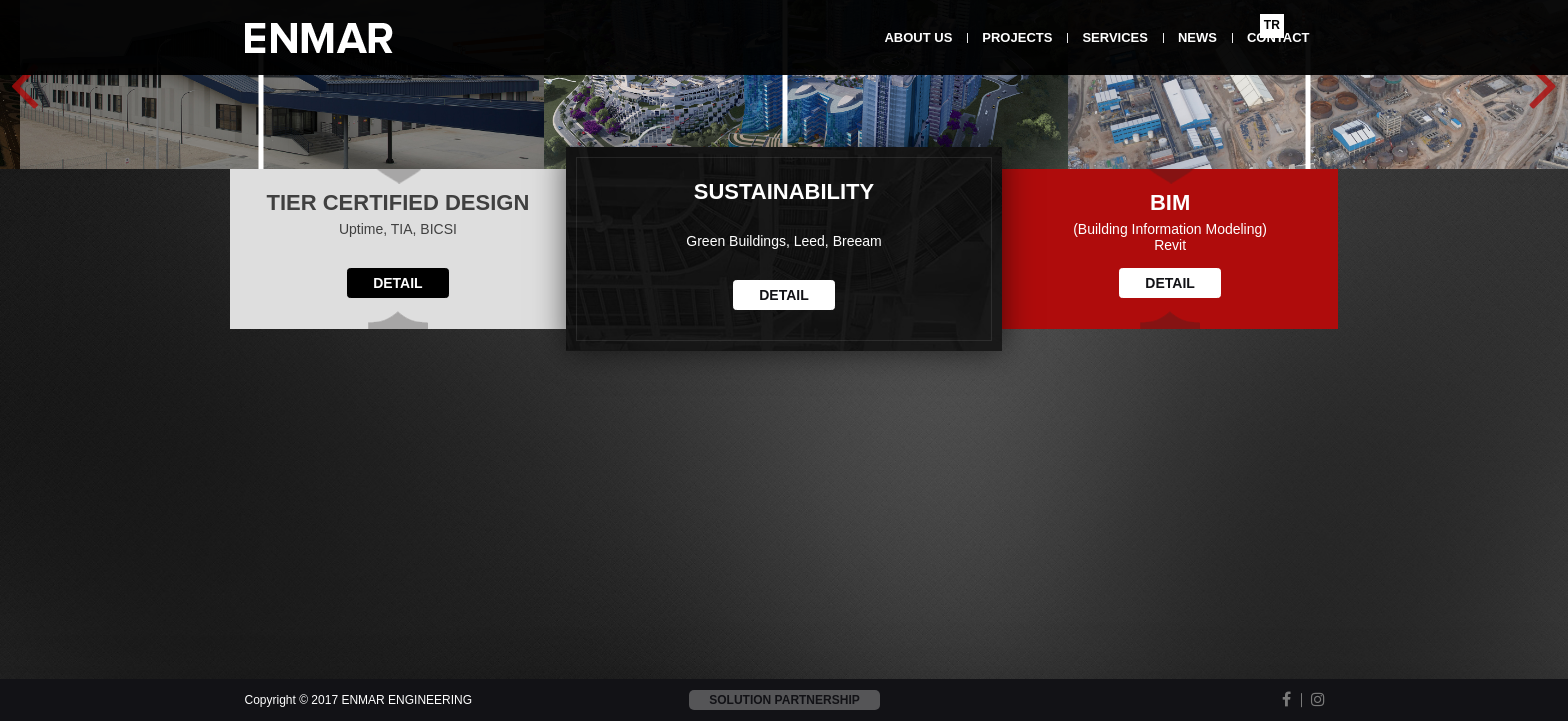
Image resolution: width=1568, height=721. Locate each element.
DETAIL (398, 619)
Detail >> (288, 351)
